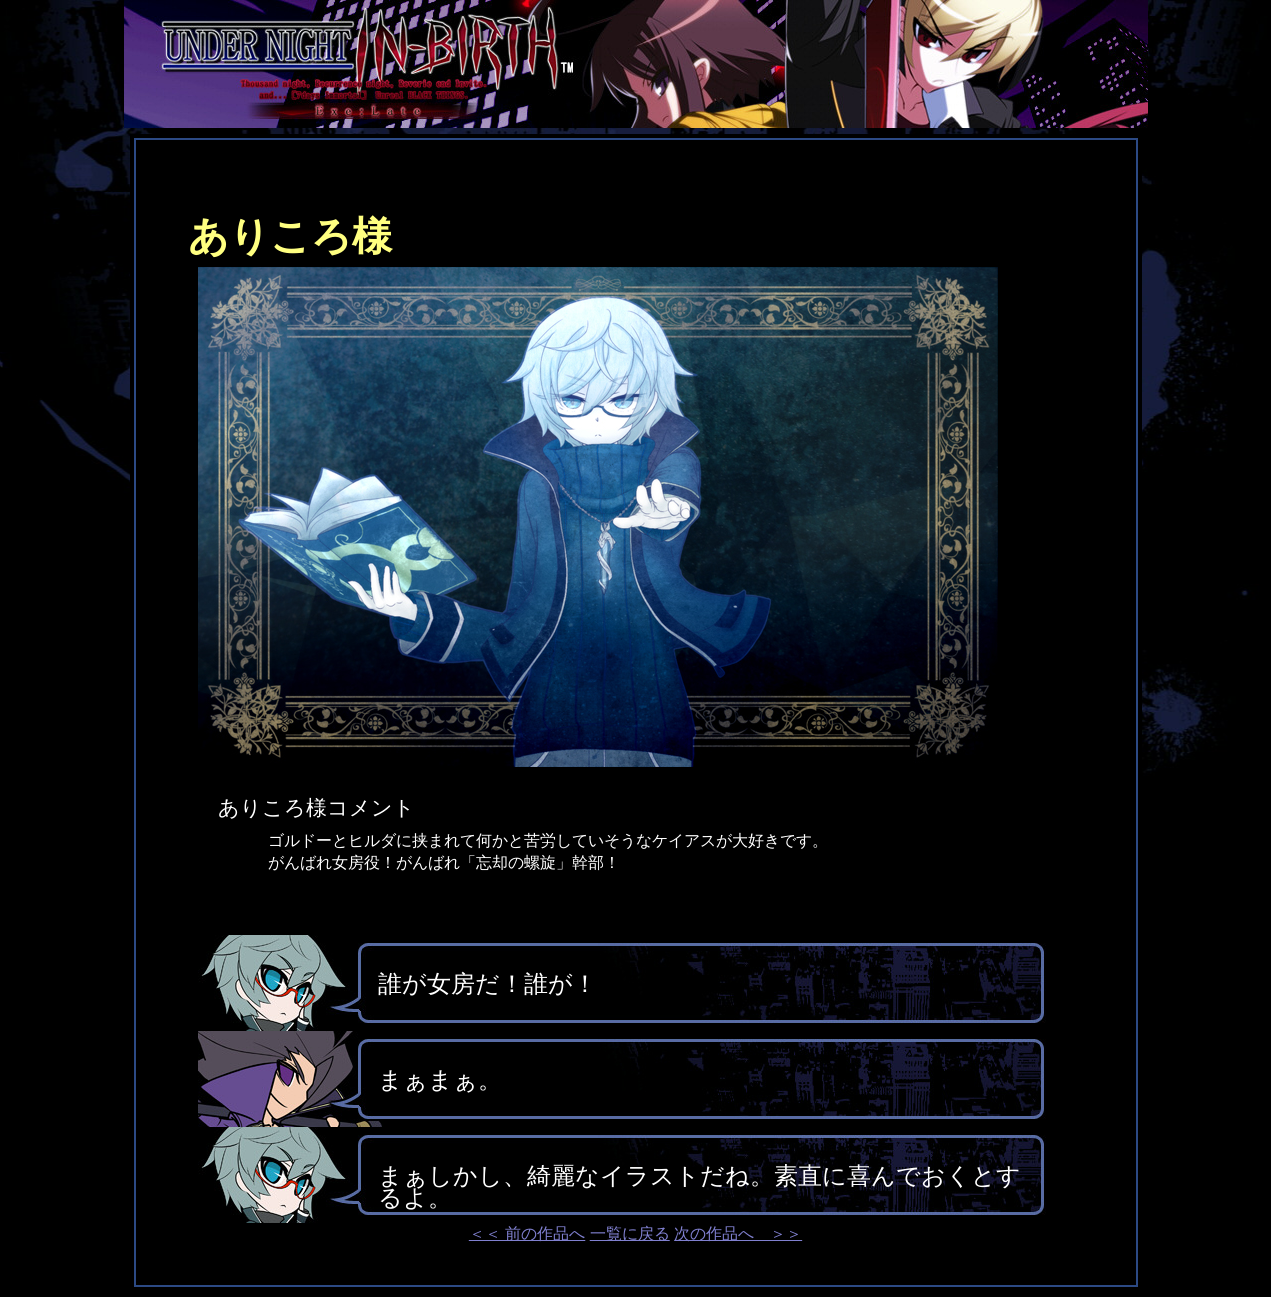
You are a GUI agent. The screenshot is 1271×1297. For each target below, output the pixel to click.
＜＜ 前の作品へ (527, 1233)
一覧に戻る (630, 1233)
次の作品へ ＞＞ (738, 1233)
